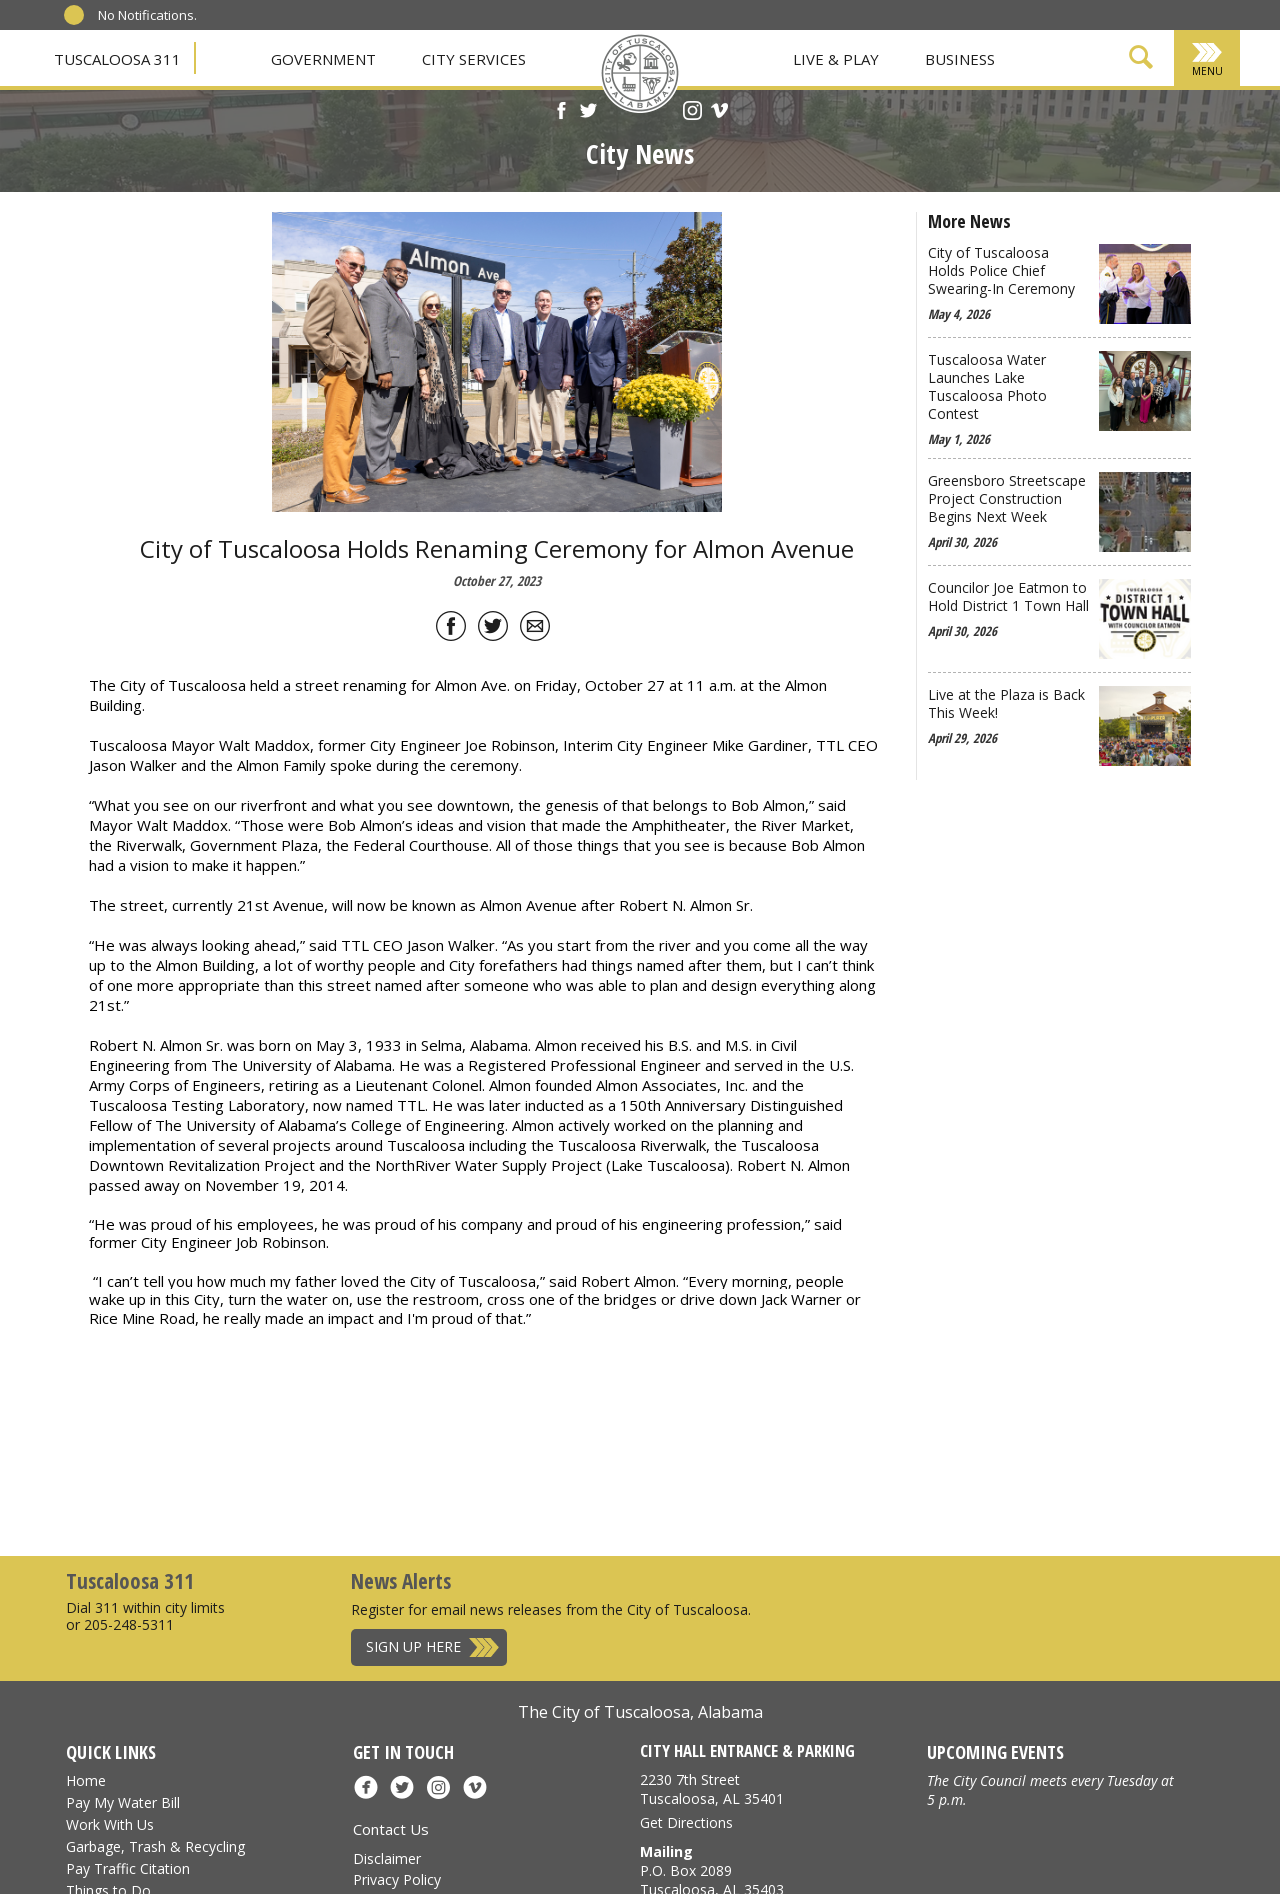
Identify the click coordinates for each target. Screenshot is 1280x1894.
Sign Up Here (413, 1646)
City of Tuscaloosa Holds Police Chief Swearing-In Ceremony (1001, 271)
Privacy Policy (397, 1879)
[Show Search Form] (1141, 60)
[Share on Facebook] (451, 629)
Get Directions (686, 1822)
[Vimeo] (719, 113)
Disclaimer (387, 1858)
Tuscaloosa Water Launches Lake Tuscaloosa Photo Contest (987, 387)
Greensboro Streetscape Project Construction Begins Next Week (1007, 499)
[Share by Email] (535, 629)
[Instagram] (692, 113)
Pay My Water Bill (123, 1802)
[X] (588, 113)
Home (86, 1780)
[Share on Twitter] (493, 629)
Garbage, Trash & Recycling (155, 1846)
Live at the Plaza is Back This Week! (1006, 704)
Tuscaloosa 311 (117, 59)
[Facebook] (561, 113)
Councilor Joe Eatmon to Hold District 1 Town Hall (1008, 597)
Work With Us (110, 1824)
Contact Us (391, 1829)
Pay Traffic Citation (128, 1868)
